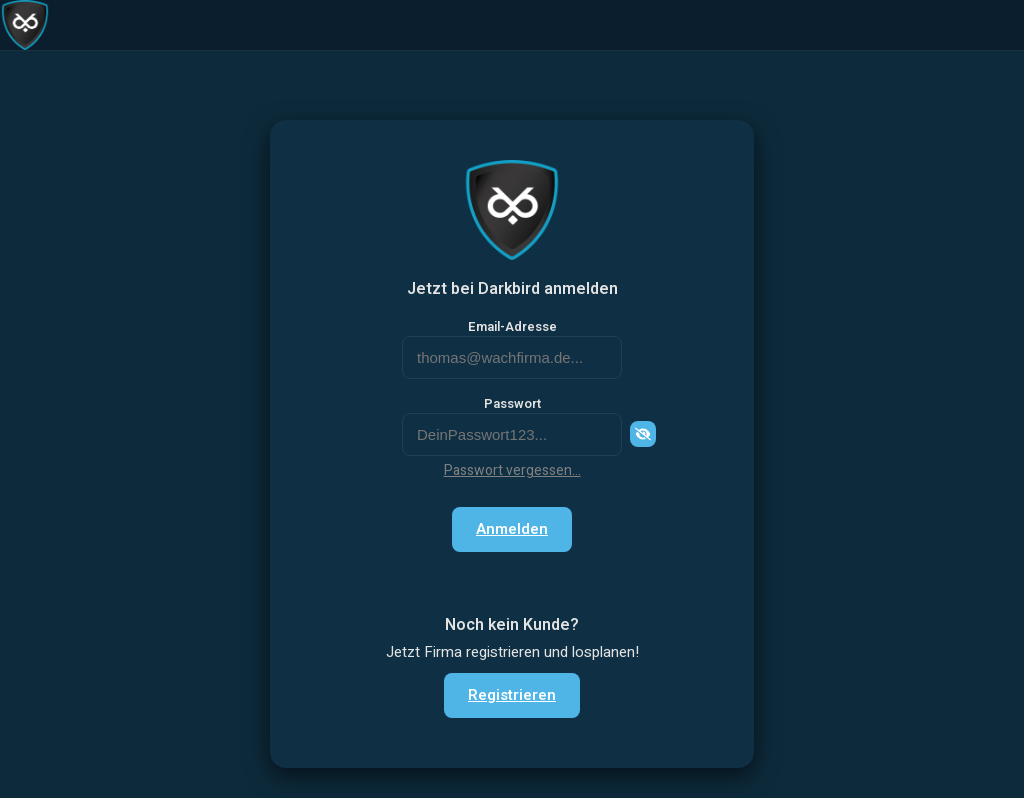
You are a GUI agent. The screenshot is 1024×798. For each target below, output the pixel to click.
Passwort (512, 404)
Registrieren (512, 695)
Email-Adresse (512, 327)
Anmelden (512, 529)
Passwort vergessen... (512, 471)
